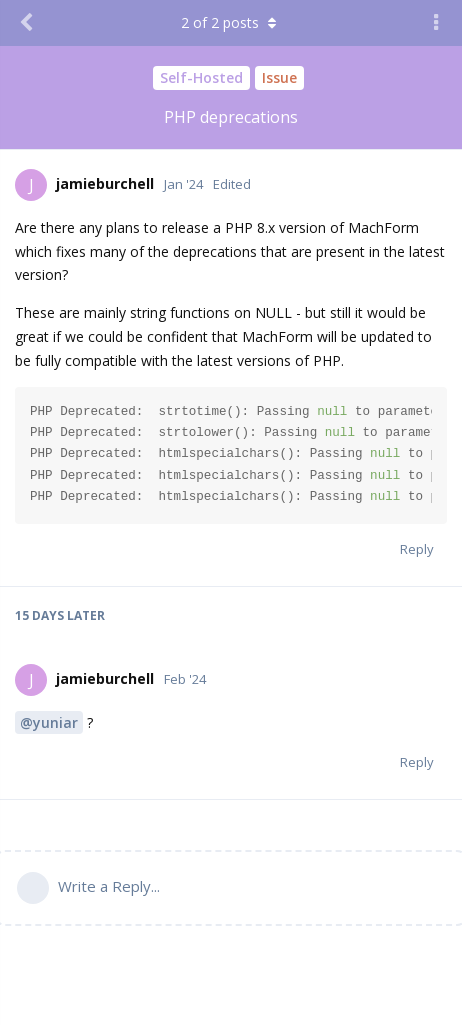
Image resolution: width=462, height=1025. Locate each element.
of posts (231, 22)
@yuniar (49, 722)
